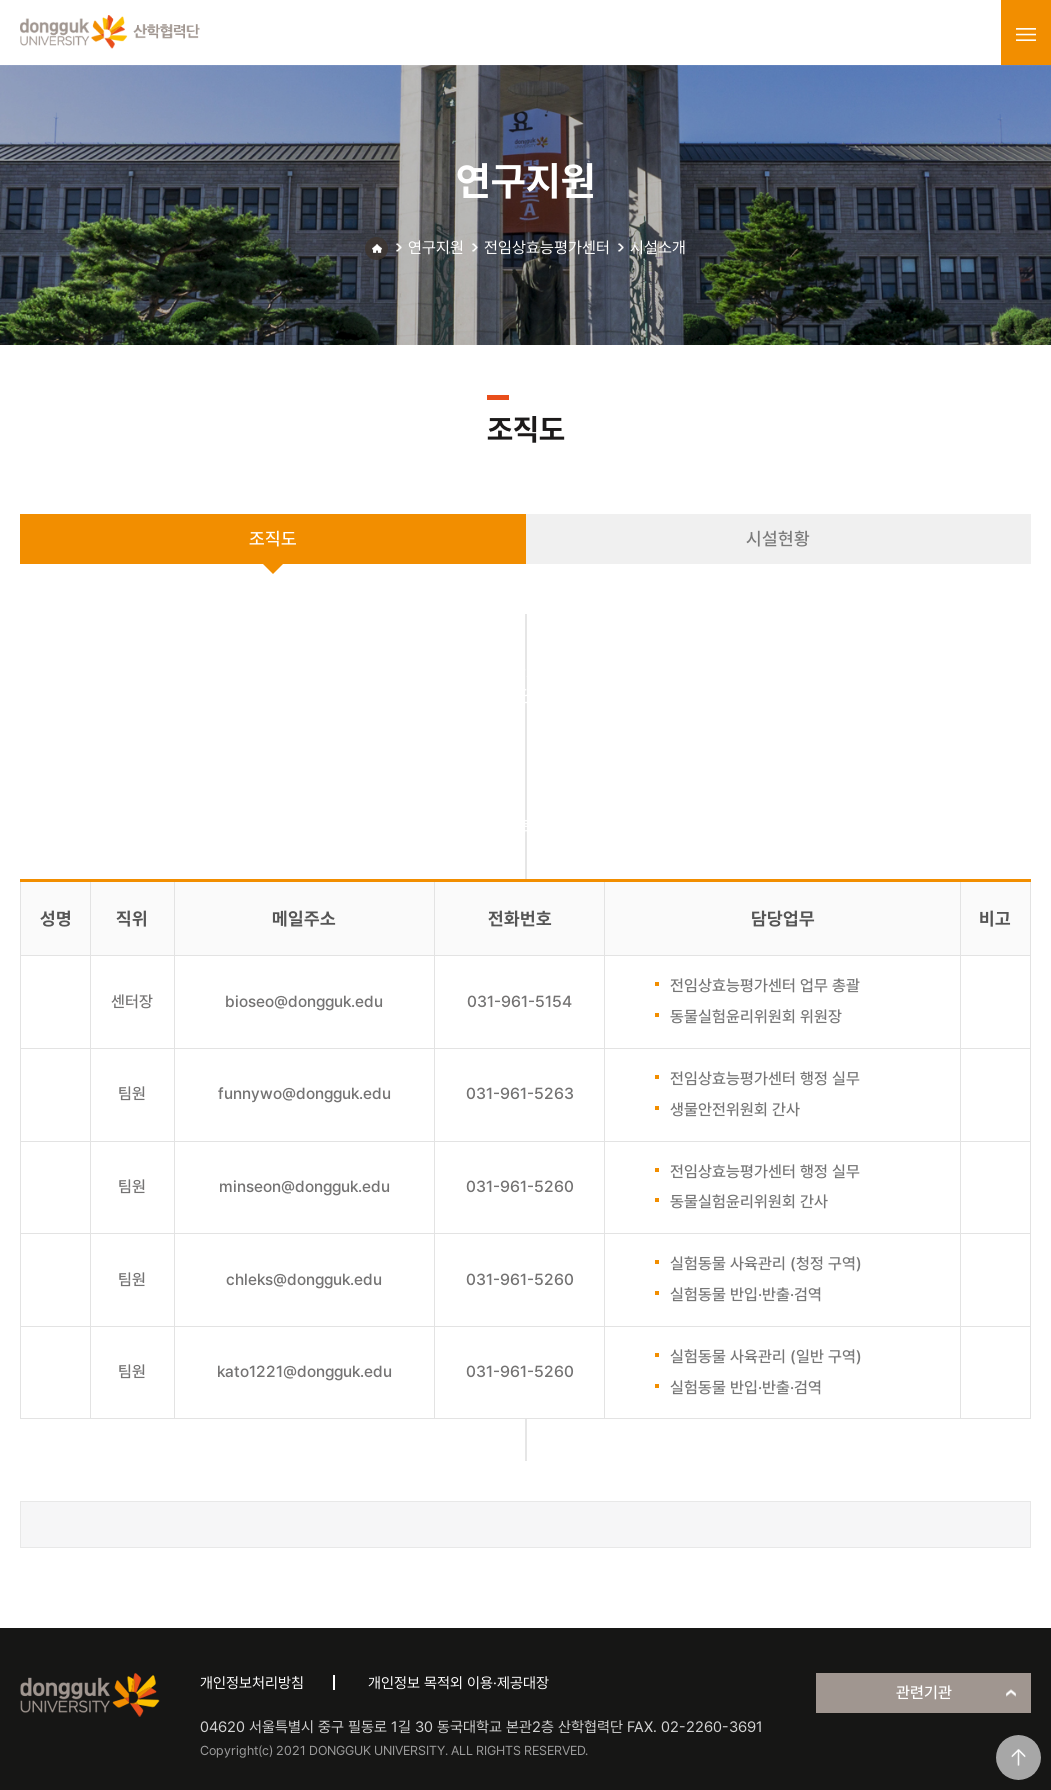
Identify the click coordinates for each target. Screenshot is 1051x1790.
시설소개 (658, 247)
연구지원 (436, 247)
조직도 (273, 538)
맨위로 (1018, 1757)
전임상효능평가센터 (547, 247)
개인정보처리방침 (252, 1683)
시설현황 (778, 538)
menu (1026, 34)
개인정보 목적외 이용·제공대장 (458, 1683)
